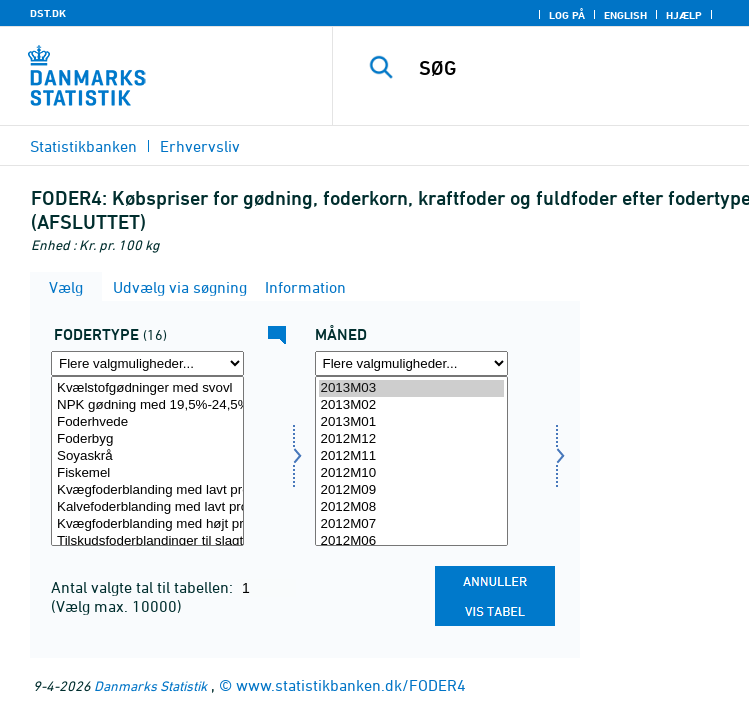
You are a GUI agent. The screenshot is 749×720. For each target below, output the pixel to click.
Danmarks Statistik (150, 685)
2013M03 (411, 388)
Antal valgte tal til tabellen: (144, 587)
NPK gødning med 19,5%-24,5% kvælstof (147, 405)
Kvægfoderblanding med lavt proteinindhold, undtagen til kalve (147, 490)
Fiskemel (147, 473)
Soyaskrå (147, 456)
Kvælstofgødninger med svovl (147, 388)
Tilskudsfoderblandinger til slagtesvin (147, 541)
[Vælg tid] (411, 461)
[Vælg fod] (147, 461)
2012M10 (411, 473)
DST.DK (48, 13)
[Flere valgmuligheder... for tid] (411, 363)
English (625, 15)
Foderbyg (147, 439)
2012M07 (411, 524)
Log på (567, 15)
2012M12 (411, 439)
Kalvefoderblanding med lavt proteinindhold (147, 507)
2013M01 (411, 422)
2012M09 (411, 490)
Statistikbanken (83, 146)
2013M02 (411, 405)
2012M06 (411, 541)
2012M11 (411, 456)
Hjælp (684, 15)
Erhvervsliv (200, 146)
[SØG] (575, 68)
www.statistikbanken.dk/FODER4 (351, 685)
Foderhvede (147, 422)
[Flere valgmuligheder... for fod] (147, 363)
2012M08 (411, 507)
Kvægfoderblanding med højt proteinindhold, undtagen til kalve (147, 524)
